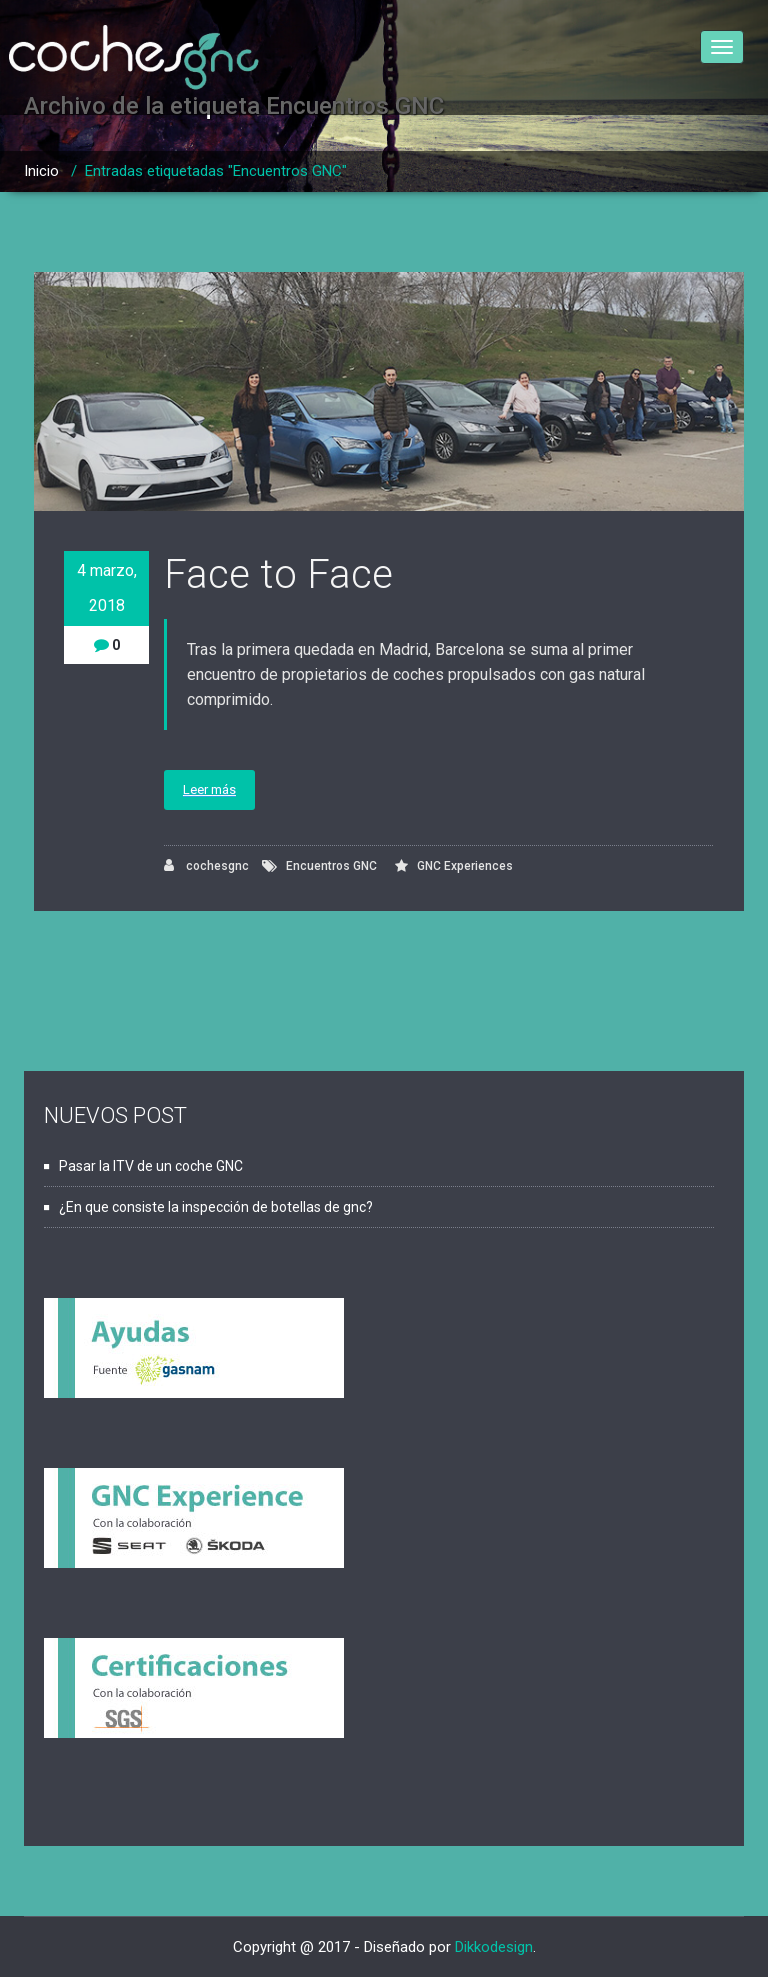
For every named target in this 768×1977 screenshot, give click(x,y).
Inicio (41, 171)
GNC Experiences (465, 866)
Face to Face (278, 574)
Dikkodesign (494, 1947)
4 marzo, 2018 (107, 588)
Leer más (209, 789)
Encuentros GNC (331, 866)
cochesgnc (206, 865)
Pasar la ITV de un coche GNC (151, 1166)
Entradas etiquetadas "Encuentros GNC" (216, 171)
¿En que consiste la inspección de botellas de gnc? (216, 1207)
